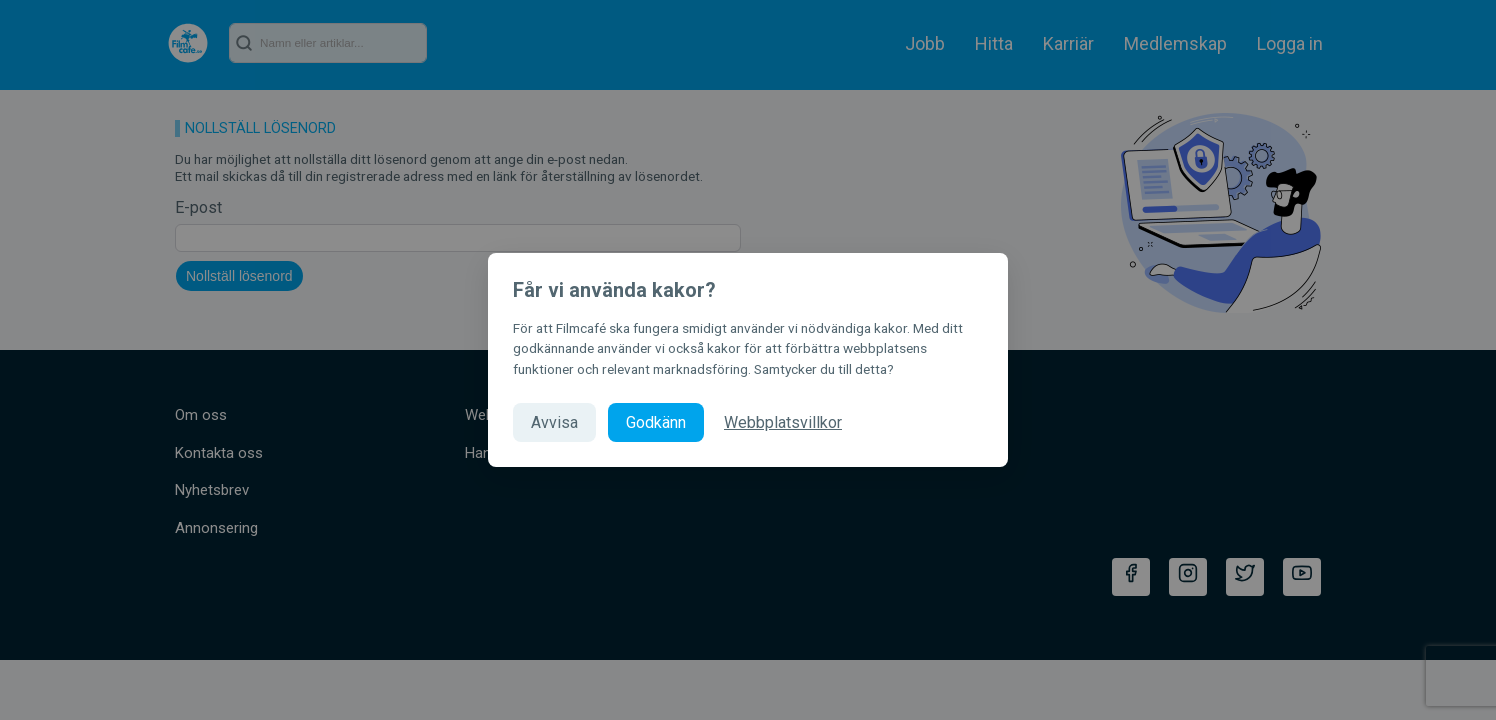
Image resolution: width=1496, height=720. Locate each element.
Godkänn (656, 422)
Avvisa (554, 422)
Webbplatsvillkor (783, 422)
